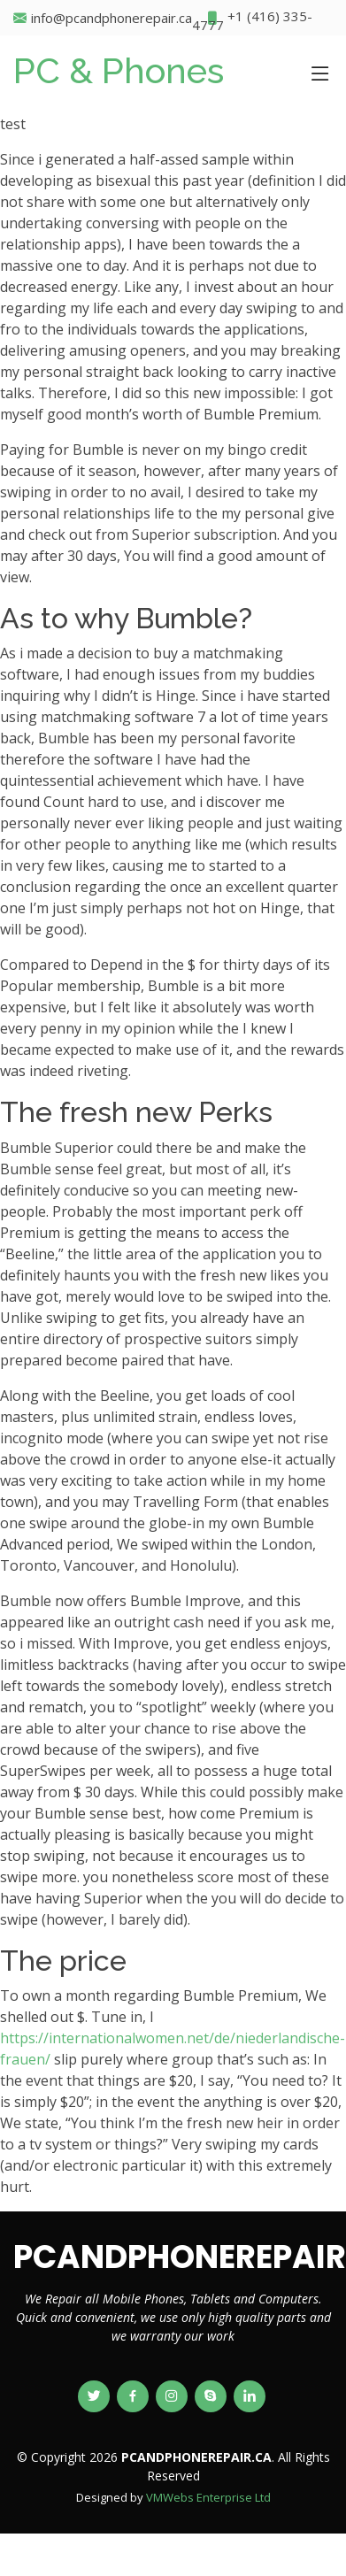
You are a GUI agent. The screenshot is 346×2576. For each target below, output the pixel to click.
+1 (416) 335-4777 (252, 18)
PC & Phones (118, 70)
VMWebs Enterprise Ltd (208, 2497)
